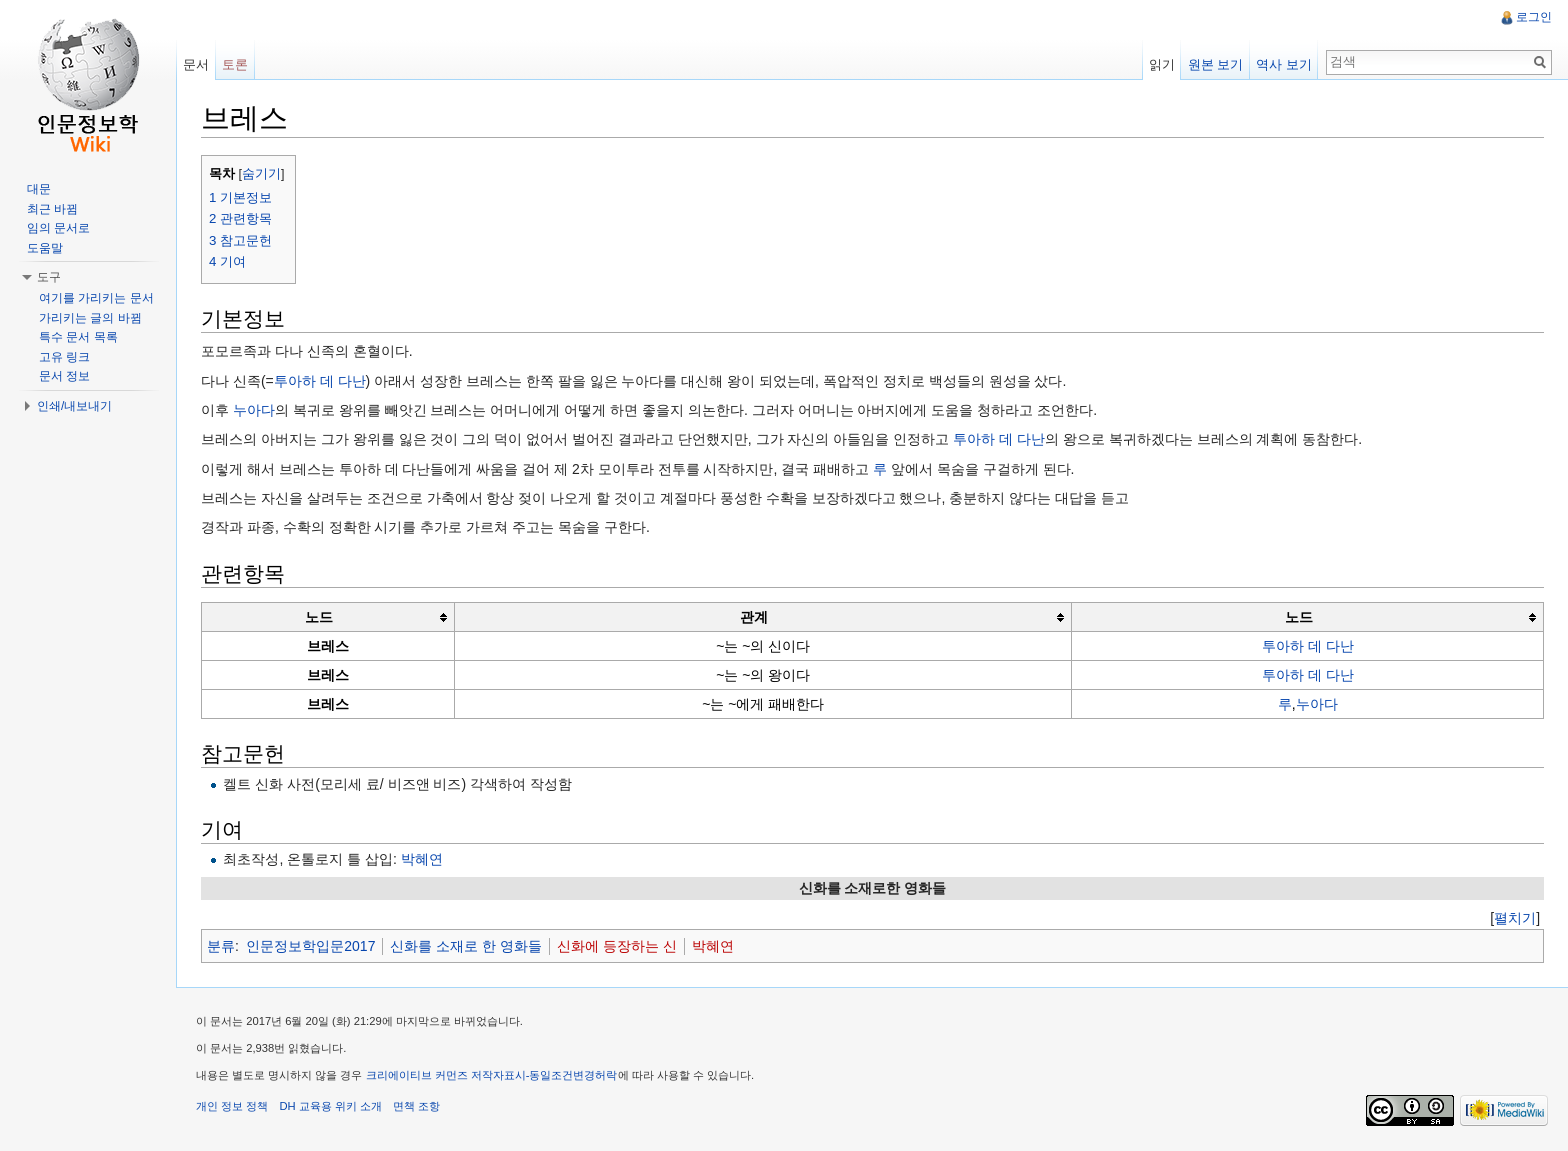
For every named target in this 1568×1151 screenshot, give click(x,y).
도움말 (45, 248)
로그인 (1534, 17)
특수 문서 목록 (78, 337)
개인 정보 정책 (232, 1106)
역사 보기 (1284, 64)
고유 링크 (64, 357)
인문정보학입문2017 (310, 946)
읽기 (1162, 64)
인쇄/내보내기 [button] (74, 406)
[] (1515, 918)
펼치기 (1515, 918)
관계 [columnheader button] (754, 617)
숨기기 (261, 174)
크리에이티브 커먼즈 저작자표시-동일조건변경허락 (492, 1075)
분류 (221, 946)
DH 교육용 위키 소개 (330, 1106)
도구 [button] (49, 277)
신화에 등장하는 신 (617, 946)
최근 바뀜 (52, 209)
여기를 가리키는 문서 (96, 298)
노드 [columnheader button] (319, 617)
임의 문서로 (58, 228)
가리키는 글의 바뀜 (90, 318)
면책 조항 (416, 1106)
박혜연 (422, 859)
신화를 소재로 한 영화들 (466, 946)
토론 (235, 64)
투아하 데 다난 (320, 381)
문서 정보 (64, 376)
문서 (196, 64)
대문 (39, 189)
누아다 (254, 410)
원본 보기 (1216, 64)
